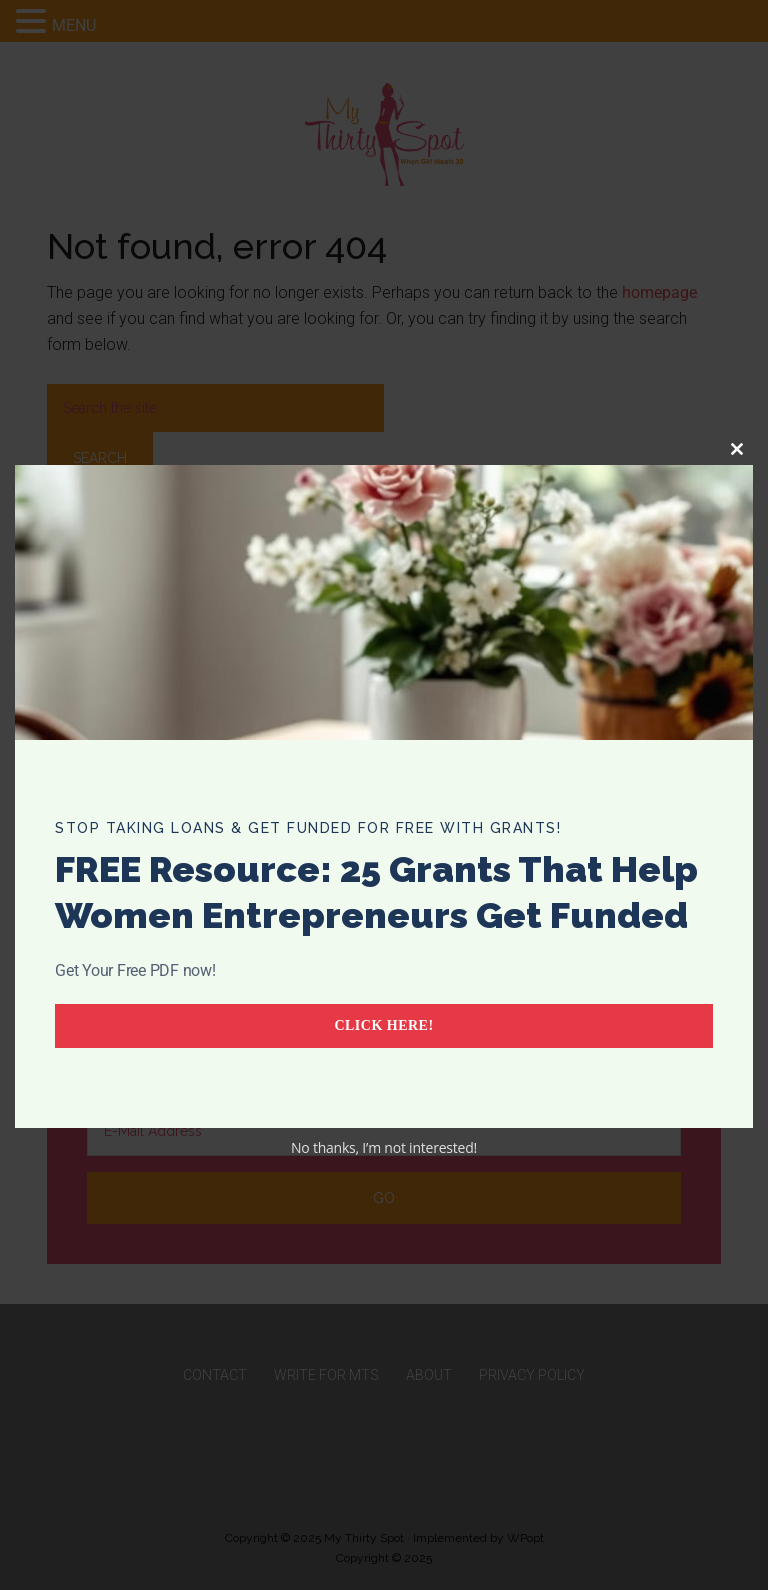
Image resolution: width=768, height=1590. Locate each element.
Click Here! (383, 1025)
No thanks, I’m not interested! (384, 1147)
